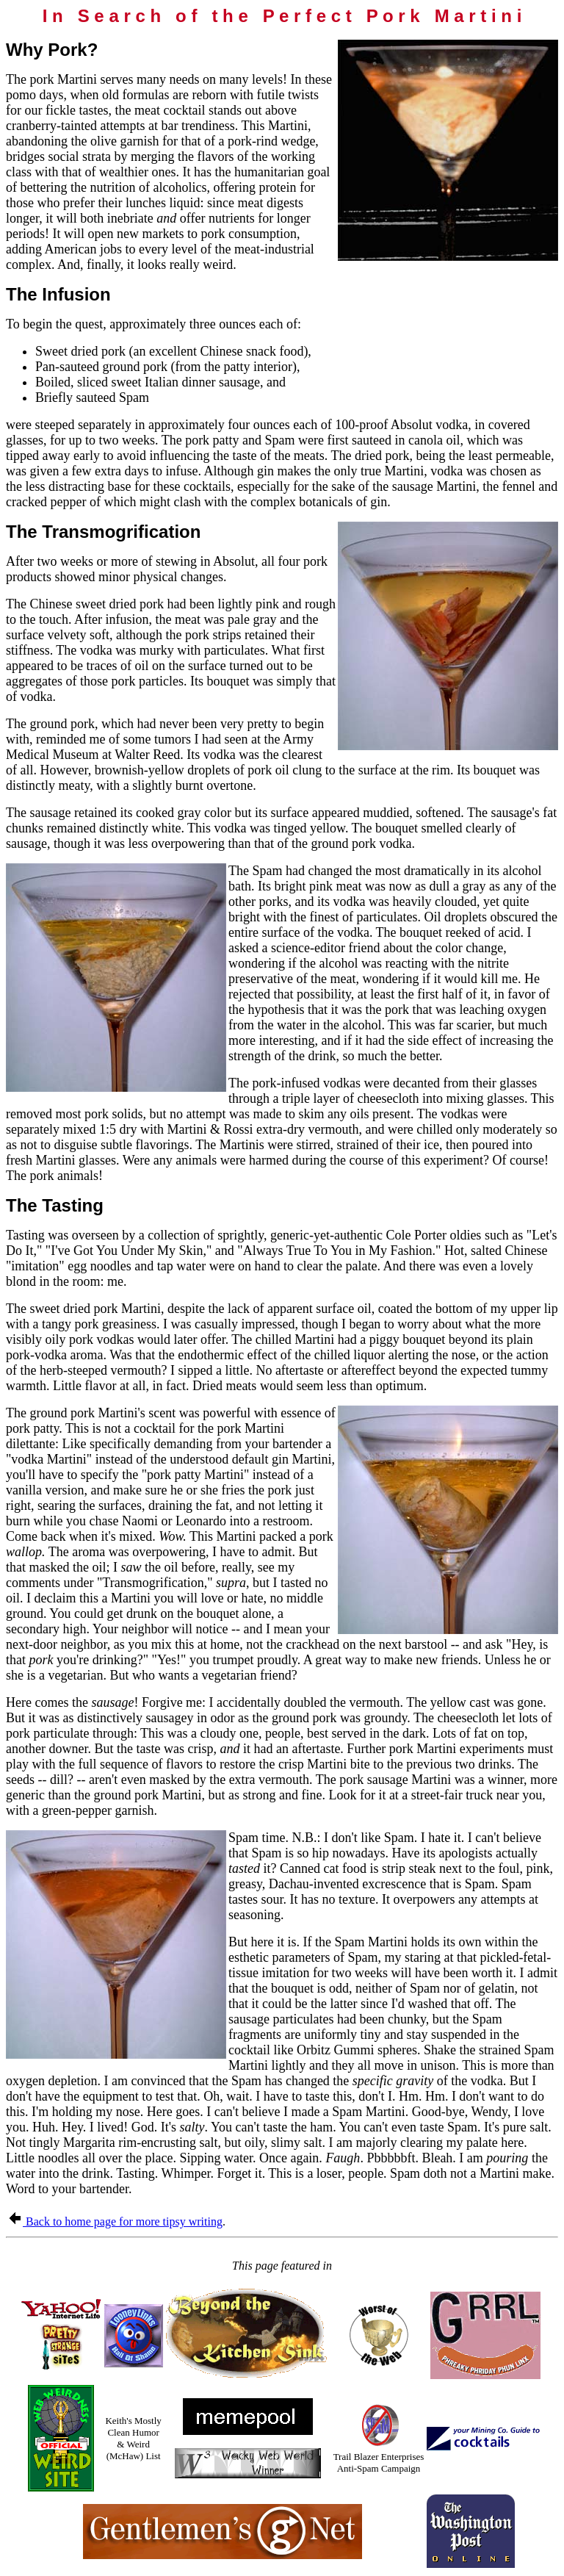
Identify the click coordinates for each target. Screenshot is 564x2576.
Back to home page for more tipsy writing (115, 2221)
